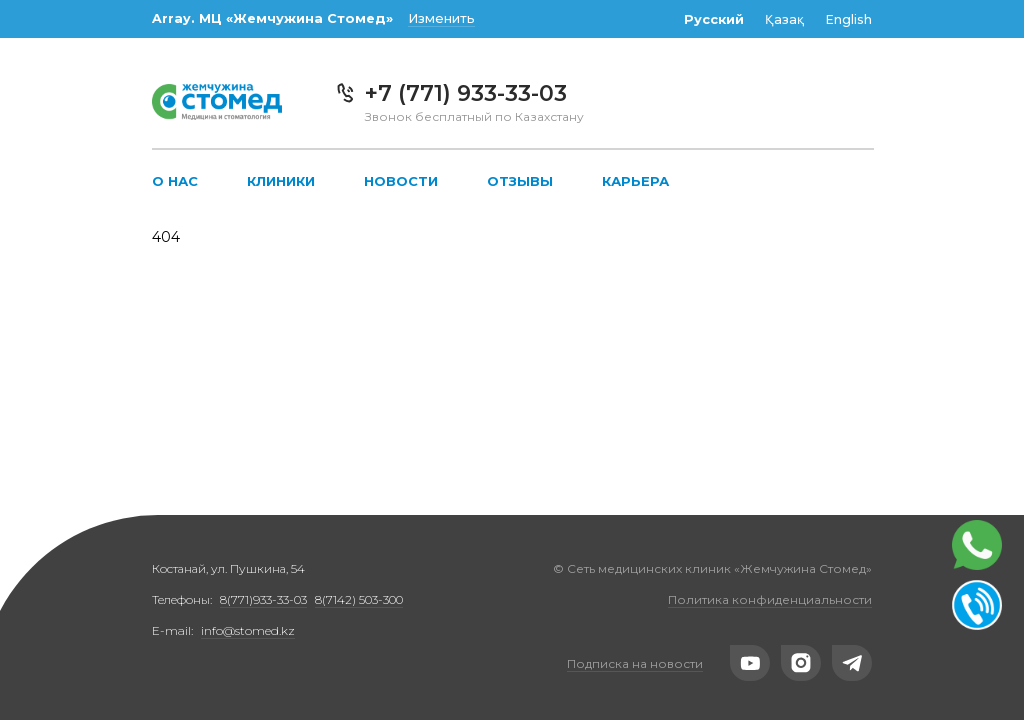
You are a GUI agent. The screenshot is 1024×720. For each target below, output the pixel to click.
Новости (401, 181)
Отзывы (520, 181)
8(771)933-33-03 (263, 599)
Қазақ (784, 19)
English (848, 19)
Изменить (441, 18)
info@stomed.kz (248, 630)
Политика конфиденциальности (770, 599)
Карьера (635, 181)
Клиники (281, 181)
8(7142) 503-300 (359, 599)
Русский (714, 19)
